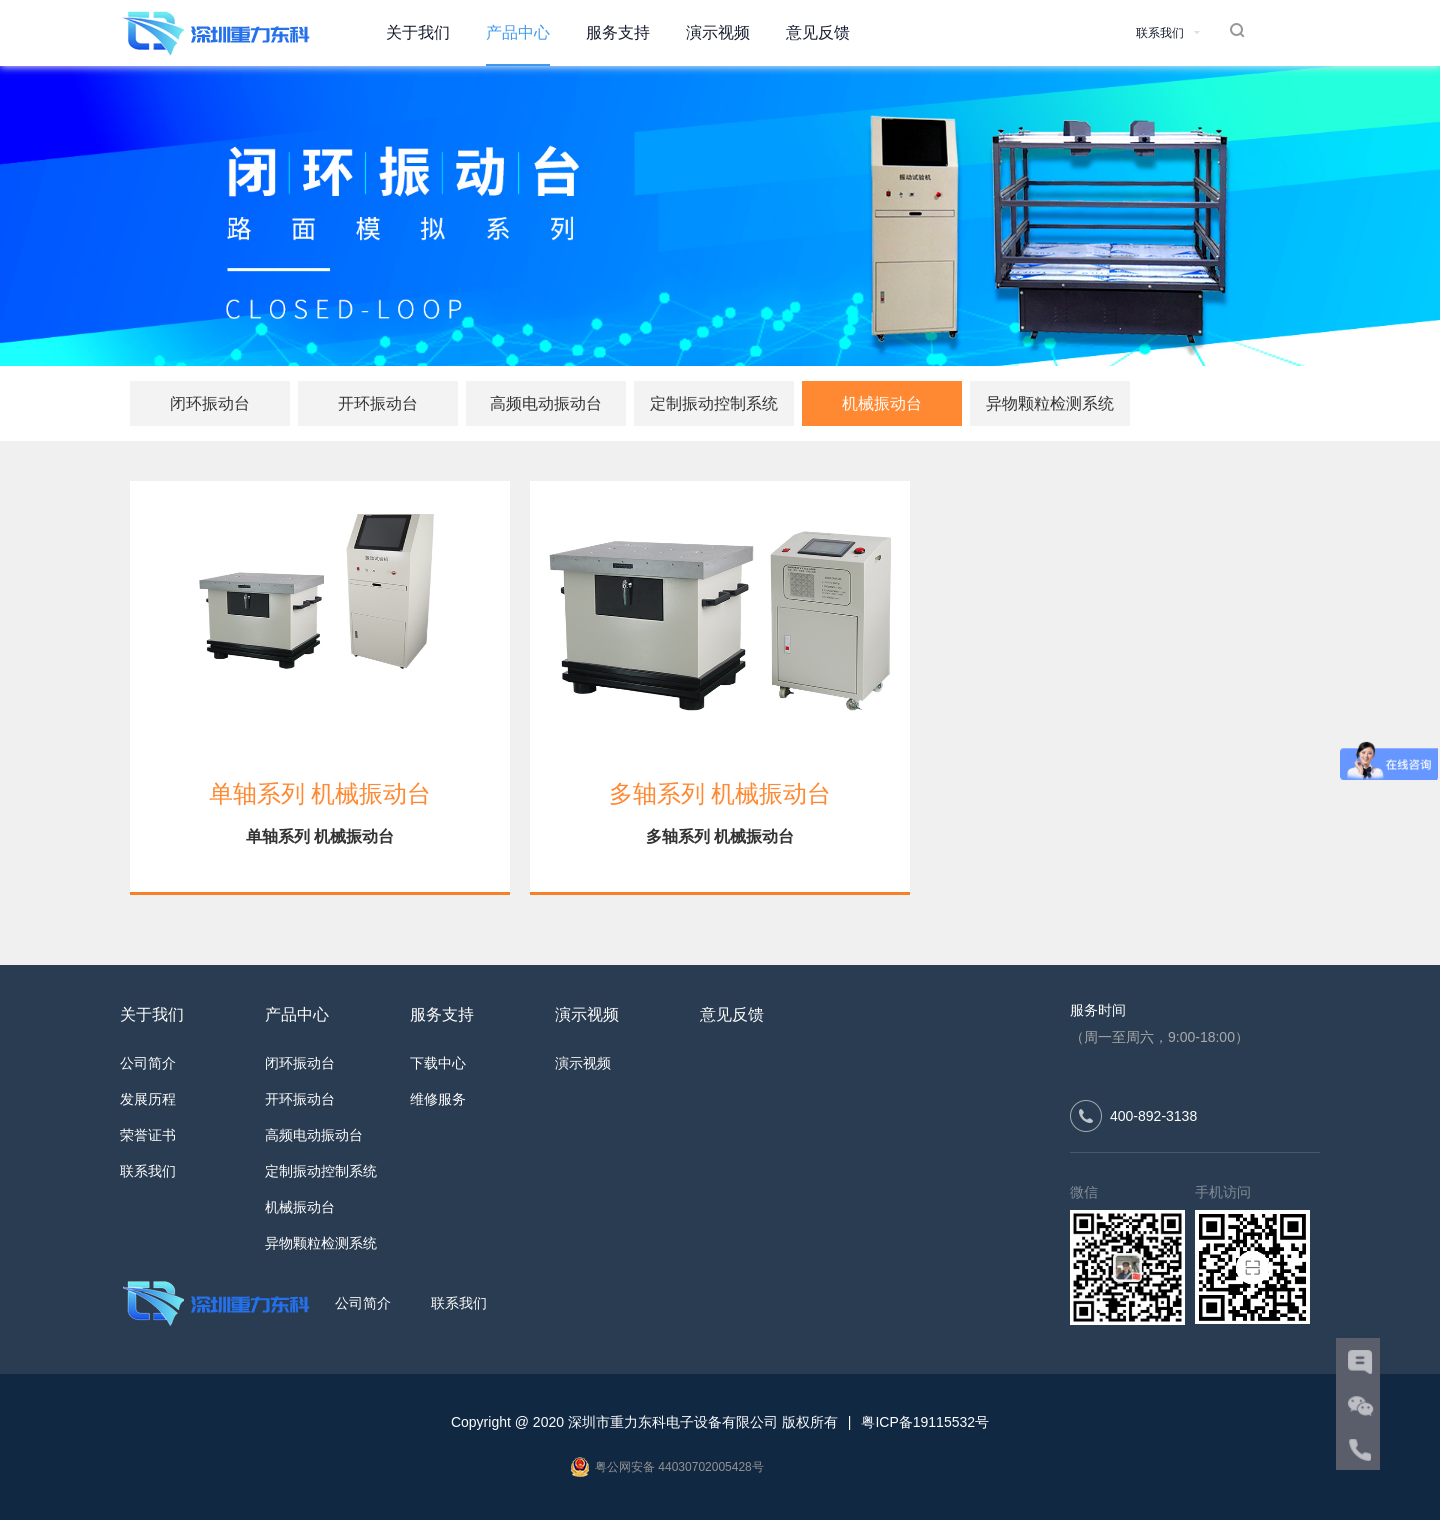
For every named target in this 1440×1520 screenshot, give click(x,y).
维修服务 (438, 1099)
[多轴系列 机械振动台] (720, 601)
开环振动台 (378, 403)
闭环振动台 (210, 403)
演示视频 (718, 32)
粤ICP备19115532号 (925, 1422)
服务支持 (618, 32)
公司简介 (148, 1063)
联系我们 (148, 1171)
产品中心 (518, 32)
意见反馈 (818, 32)
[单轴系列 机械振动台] (320, 601)
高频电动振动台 (546, 403)
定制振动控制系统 (714, 403)
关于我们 (418, 32)
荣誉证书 (148, 1135)
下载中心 (438, 1063)
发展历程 (148, 1099)
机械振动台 (882, 403)
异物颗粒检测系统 (1050, 403)
